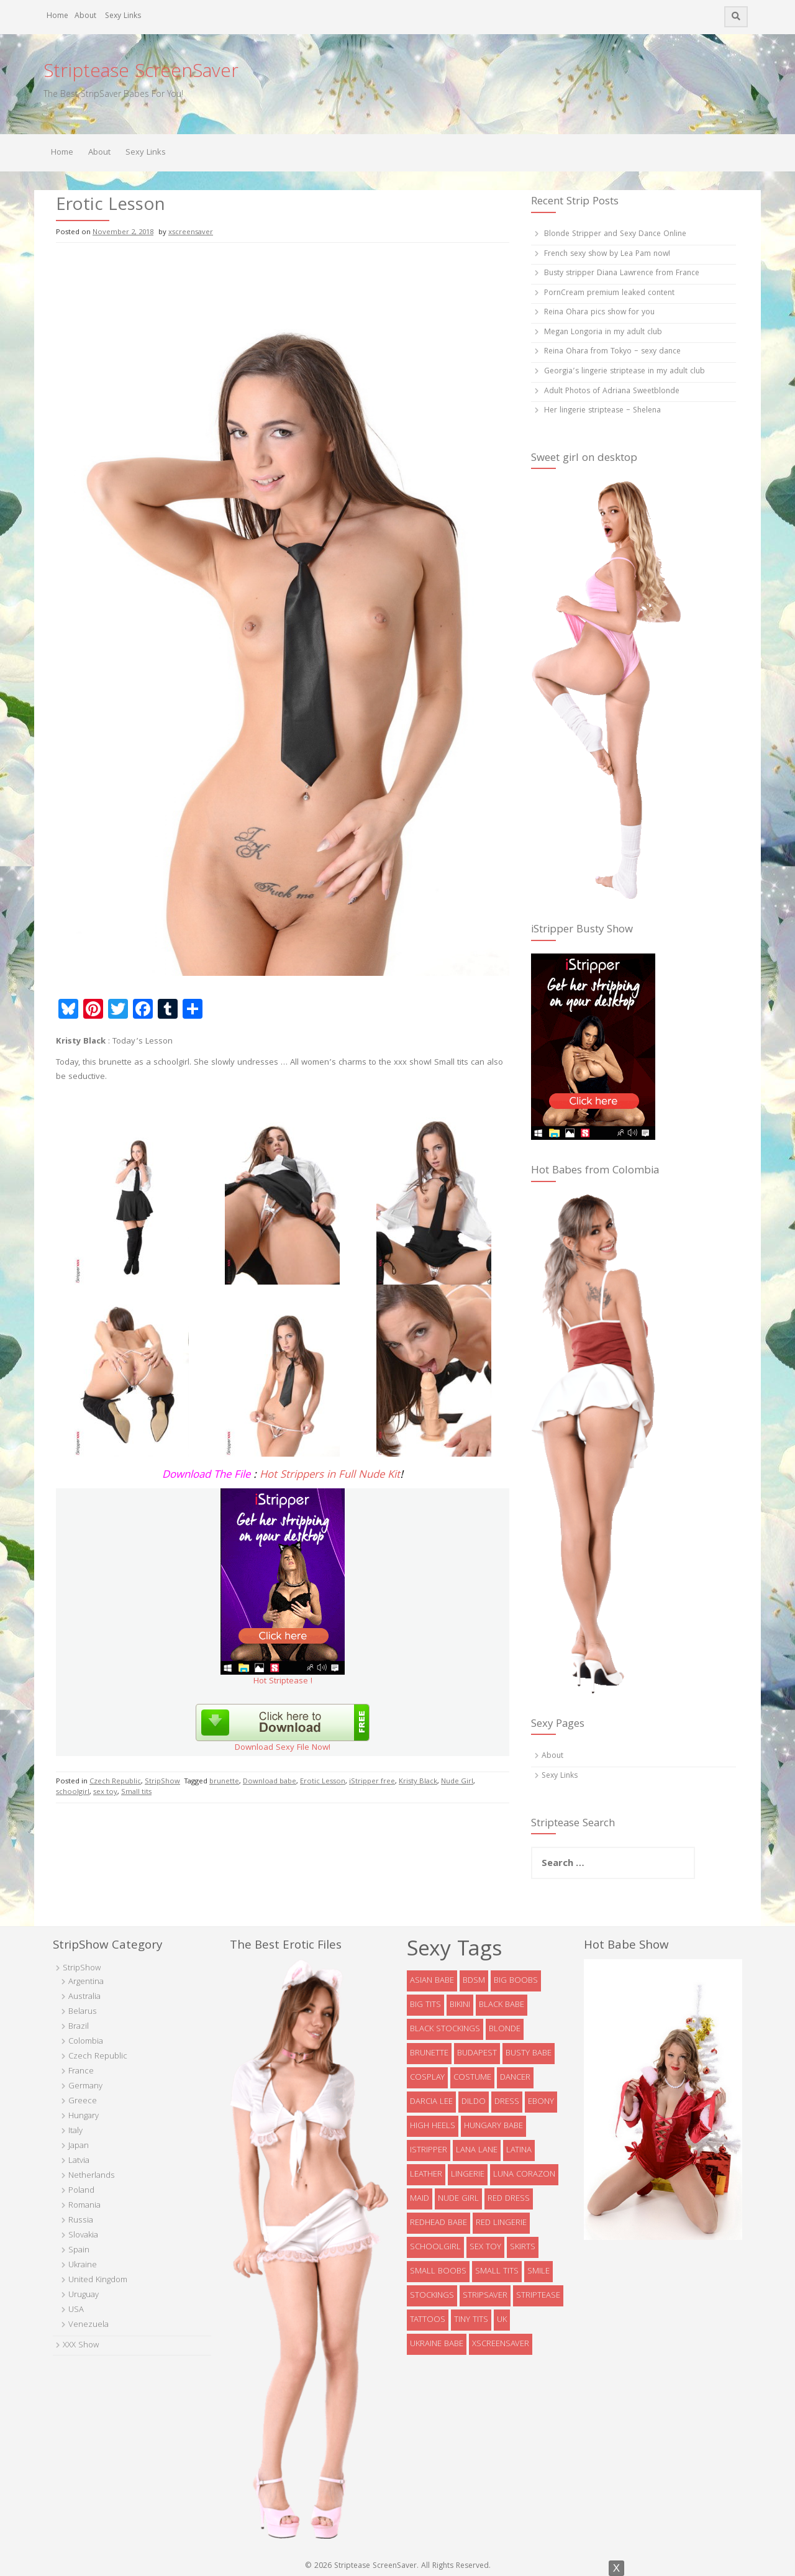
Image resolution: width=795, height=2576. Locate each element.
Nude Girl (457, 1782)
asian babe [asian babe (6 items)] (432, 1981)
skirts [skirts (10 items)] (522, 2247)
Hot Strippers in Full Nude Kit (330, 1476)
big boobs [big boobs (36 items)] (516, 1981)
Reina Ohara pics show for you (599, 312)
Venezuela (88, 2325)
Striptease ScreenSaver (140, 73)
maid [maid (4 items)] (419, 2199)
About (85, 16)
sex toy (105, 1792)
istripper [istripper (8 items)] (428, 2150)
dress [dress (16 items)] (506, 2102)
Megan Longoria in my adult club (603, 332)
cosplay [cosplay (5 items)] (427, 2078)
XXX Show (81, 2345)
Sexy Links (123, 16)
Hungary (83, 2116)
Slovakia (83, 2235)
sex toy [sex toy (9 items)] (485, 2247)
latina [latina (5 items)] (519, 2150)
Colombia (85, 2042)
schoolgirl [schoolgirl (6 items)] (435, 2247)
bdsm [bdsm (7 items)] (474, 1981)
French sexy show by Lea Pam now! (607, 254)
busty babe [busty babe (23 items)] (529, 2053)
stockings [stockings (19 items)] (432, 2296)
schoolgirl (72, 1792)
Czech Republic (115, 1782)
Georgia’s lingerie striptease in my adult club (624, 371)
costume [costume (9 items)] (472, 2078)
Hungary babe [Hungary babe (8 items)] (493, 2126)
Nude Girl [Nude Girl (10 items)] (458, 2199)
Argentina (86, 1982)
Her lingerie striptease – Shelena (602, 410)
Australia (84, 1997)
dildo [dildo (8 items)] (473, 2102)
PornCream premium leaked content (609, 293)
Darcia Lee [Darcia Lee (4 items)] (431, 2102)
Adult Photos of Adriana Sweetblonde (611, 391)
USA (76, 2310)
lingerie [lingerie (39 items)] (467, 2175)
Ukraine (82, 2265)
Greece (82, 2101)
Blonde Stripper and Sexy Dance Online (615, 234)
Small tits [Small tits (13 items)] (497, 2271)
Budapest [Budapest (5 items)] (477, 2053)
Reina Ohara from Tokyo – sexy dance (612, 351)
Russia (80, 2221)
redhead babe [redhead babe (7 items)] (438, 2223)
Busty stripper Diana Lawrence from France (621, 273)
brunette (224, 1782)
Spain (78, 2250)
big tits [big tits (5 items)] (425, 2005)
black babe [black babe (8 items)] (501, 2005)
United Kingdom (97, 2280)
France (81, 2071)
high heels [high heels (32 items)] (432, 2126)
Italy (75, 2131)
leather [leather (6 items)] (426, 2175)
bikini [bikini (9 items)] (460, 2005)
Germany (85, 2086)
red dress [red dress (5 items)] (509, 2199)
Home (57, 16)
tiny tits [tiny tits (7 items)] (471, 2320)
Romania (84, 2206)
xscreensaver (190, 233)
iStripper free (372, 1782)
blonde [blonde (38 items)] (504, 2029)
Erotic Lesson (322, 1782)
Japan (78, 2146)
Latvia (78, 2161)
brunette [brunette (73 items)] (429, 2053)
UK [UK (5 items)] (502, 2320)
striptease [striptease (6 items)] (538, 2296)
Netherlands (91, 2176)
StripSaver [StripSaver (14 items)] (485, 2296)
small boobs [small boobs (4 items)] (438, 2271)
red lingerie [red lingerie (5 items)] (501, 2223)
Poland (81, 2191)
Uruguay (83, 2295)
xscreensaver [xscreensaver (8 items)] (500, 2344)
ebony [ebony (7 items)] (541, 2102)
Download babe (269, 1782)
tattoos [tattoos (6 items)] (427, 2320)
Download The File (206, 1476)
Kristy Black (418, 1782)
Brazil (78, 2027)
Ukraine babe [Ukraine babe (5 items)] (436, 2344)
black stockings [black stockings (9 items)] (445, 2029)
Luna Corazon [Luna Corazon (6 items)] (524, 2175)
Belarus (82, 2012)
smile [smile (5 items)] (538, 2271)
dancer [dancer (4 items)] (515, 2078)
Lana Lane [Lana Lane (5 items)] (476, 2150)
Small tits (136, 1792)
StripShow (162, 1782)
